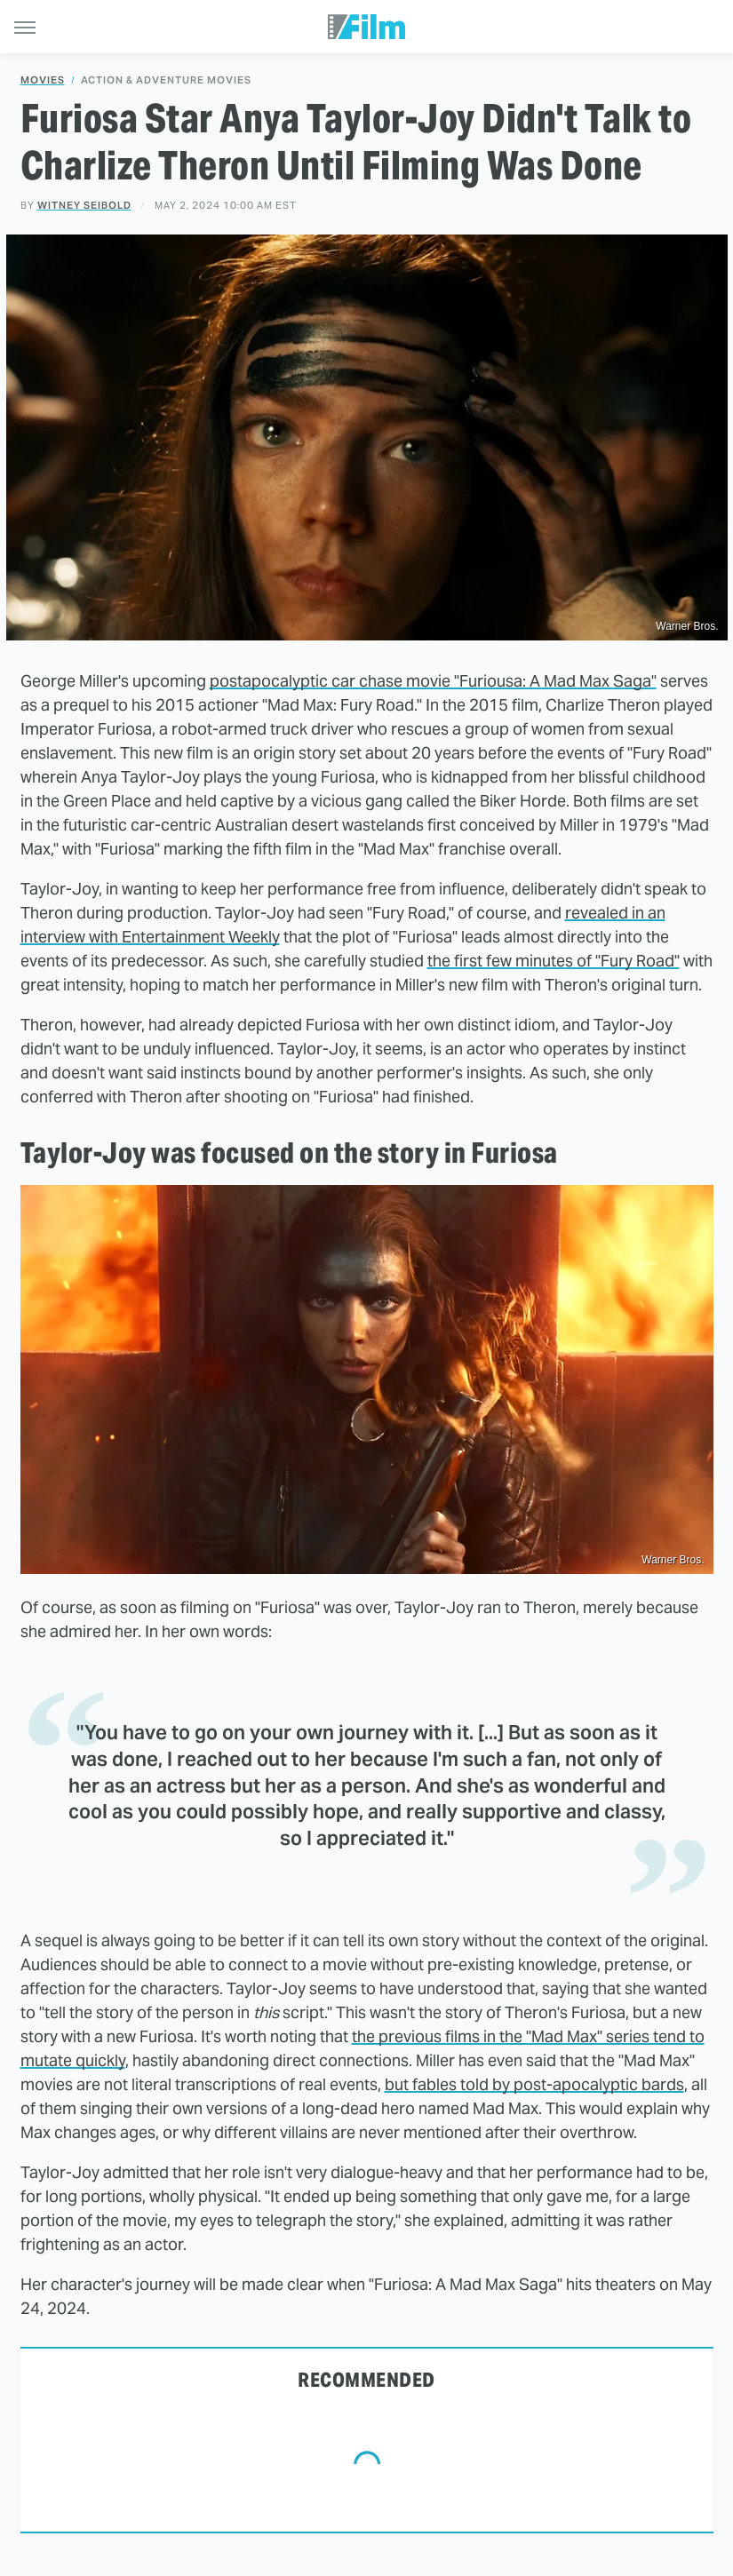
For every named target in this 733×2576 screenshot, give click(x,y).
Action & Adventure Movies (166, 80)
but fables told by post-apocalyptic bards (534, 2084)
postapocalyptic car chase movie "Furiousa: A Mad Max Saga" (433, 681)
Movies (42, 80)
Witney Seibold (84, 205)
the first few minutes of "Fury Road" (553, 960)
